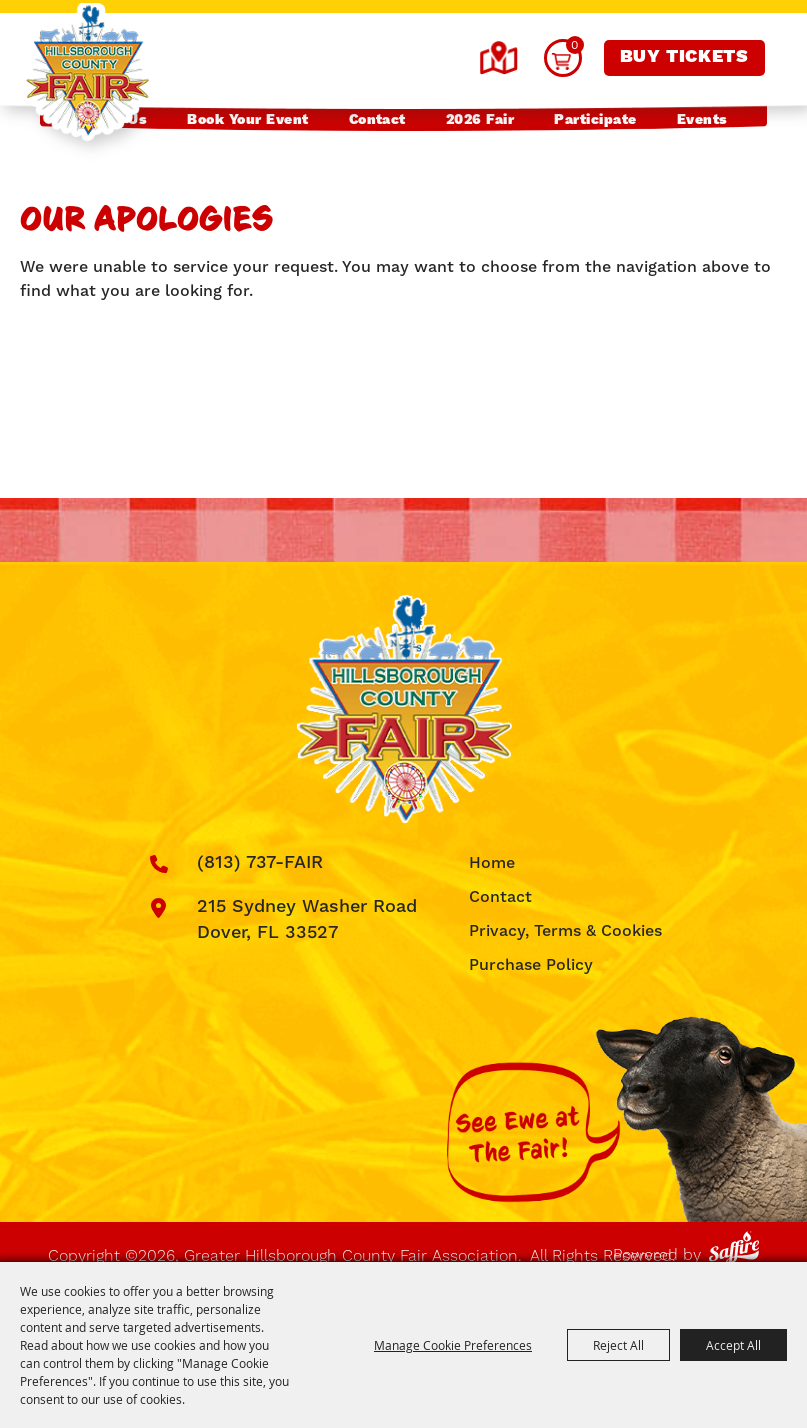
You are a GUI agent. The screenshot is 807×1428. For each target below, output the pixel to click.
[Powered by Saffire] (737, 1243)
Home (492, 863)
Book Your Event (247, 120)
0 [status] (574, 45)
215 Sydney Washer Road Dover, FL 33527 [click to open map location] (307, 919)
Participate (595, 120)
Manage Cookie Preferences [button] (453, 1345)
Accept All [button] (733, 1345)
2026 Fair (480, 120)
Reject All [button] (618, 1345)
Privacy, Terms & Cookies (565, 931)
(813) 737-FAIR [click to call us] (260, 862)
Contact (377, 120)
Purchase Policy (531, 965)
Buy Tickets (684, 57)
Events (702, 120)
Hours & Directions (499, 58)
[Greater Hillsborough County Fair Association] (87, 72)
